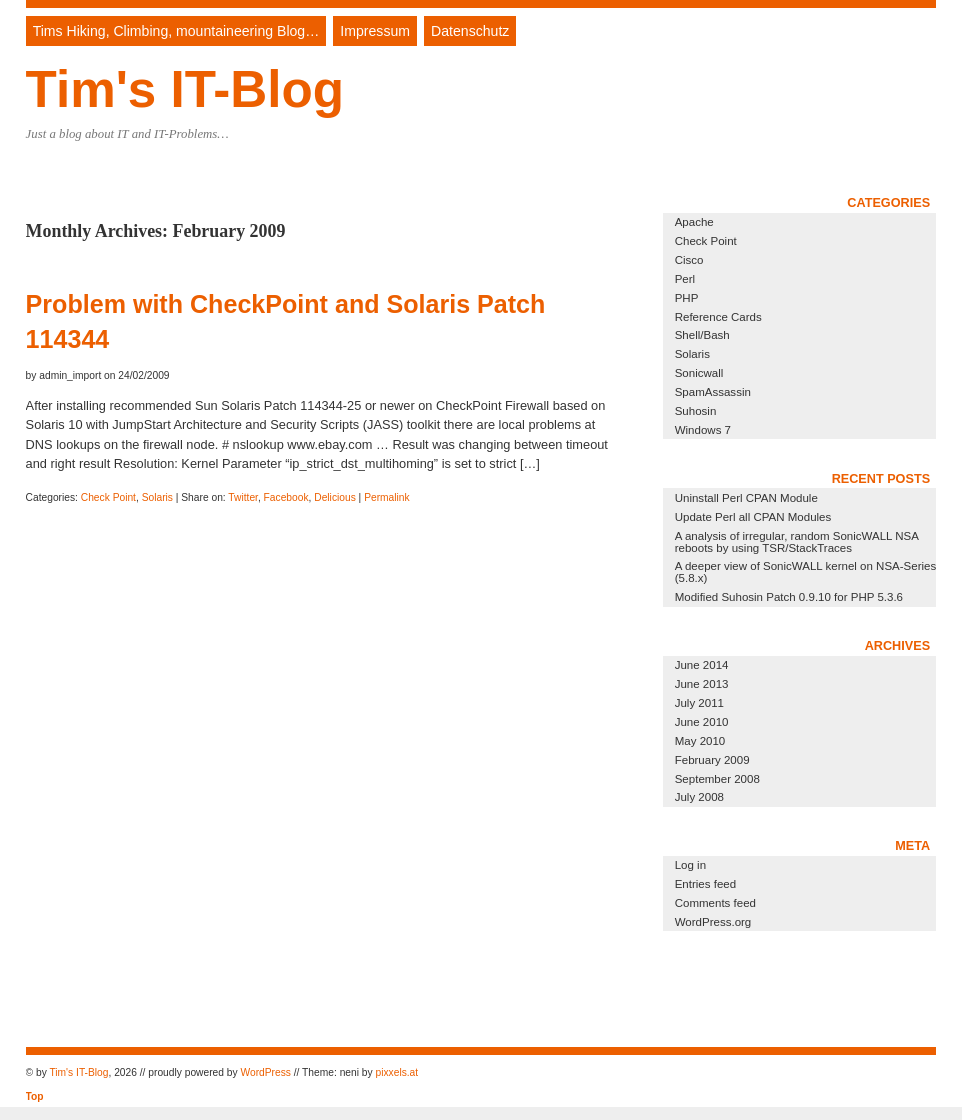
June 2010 (702, 722)
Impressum (375, 31)
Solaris (157, 497)
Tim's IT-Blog (185, 89)
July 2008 (699, 797)
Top (35, 1096)
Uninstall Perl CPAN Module (746, 498)
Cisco (689, 260)
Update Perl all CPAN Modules (753, 517)
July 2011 (699, 703)
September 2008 (717, 779)
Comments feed (715, 903)
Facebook (286, 497)
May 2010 (700, 741)
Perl (685, 279)
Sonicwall (699, 373)
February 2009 (712, 760)
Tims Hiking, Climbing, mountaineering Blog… (176, 31)
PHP (687, 298)
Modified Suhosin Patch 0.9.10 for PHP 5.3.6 (789, 597)
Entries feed (705, 884)
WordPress (265, 1072)
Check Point (108, 497)
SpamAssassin (713, 392)
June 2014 (702, 665)
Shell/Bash (702, 335)
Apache (694, 222)
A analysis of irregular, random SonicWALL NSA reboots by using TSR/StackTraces (797, 542)
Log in (690, 865)
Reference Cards (718, 317)
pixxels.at (396, 1072)
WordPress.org (713, 922)
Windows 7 (703, 430)
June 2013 (702, 684)
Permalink (387, 497)
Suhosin (696, 411)
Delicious (335, 497)
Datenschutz (470, 31)
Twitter (243, 497)
